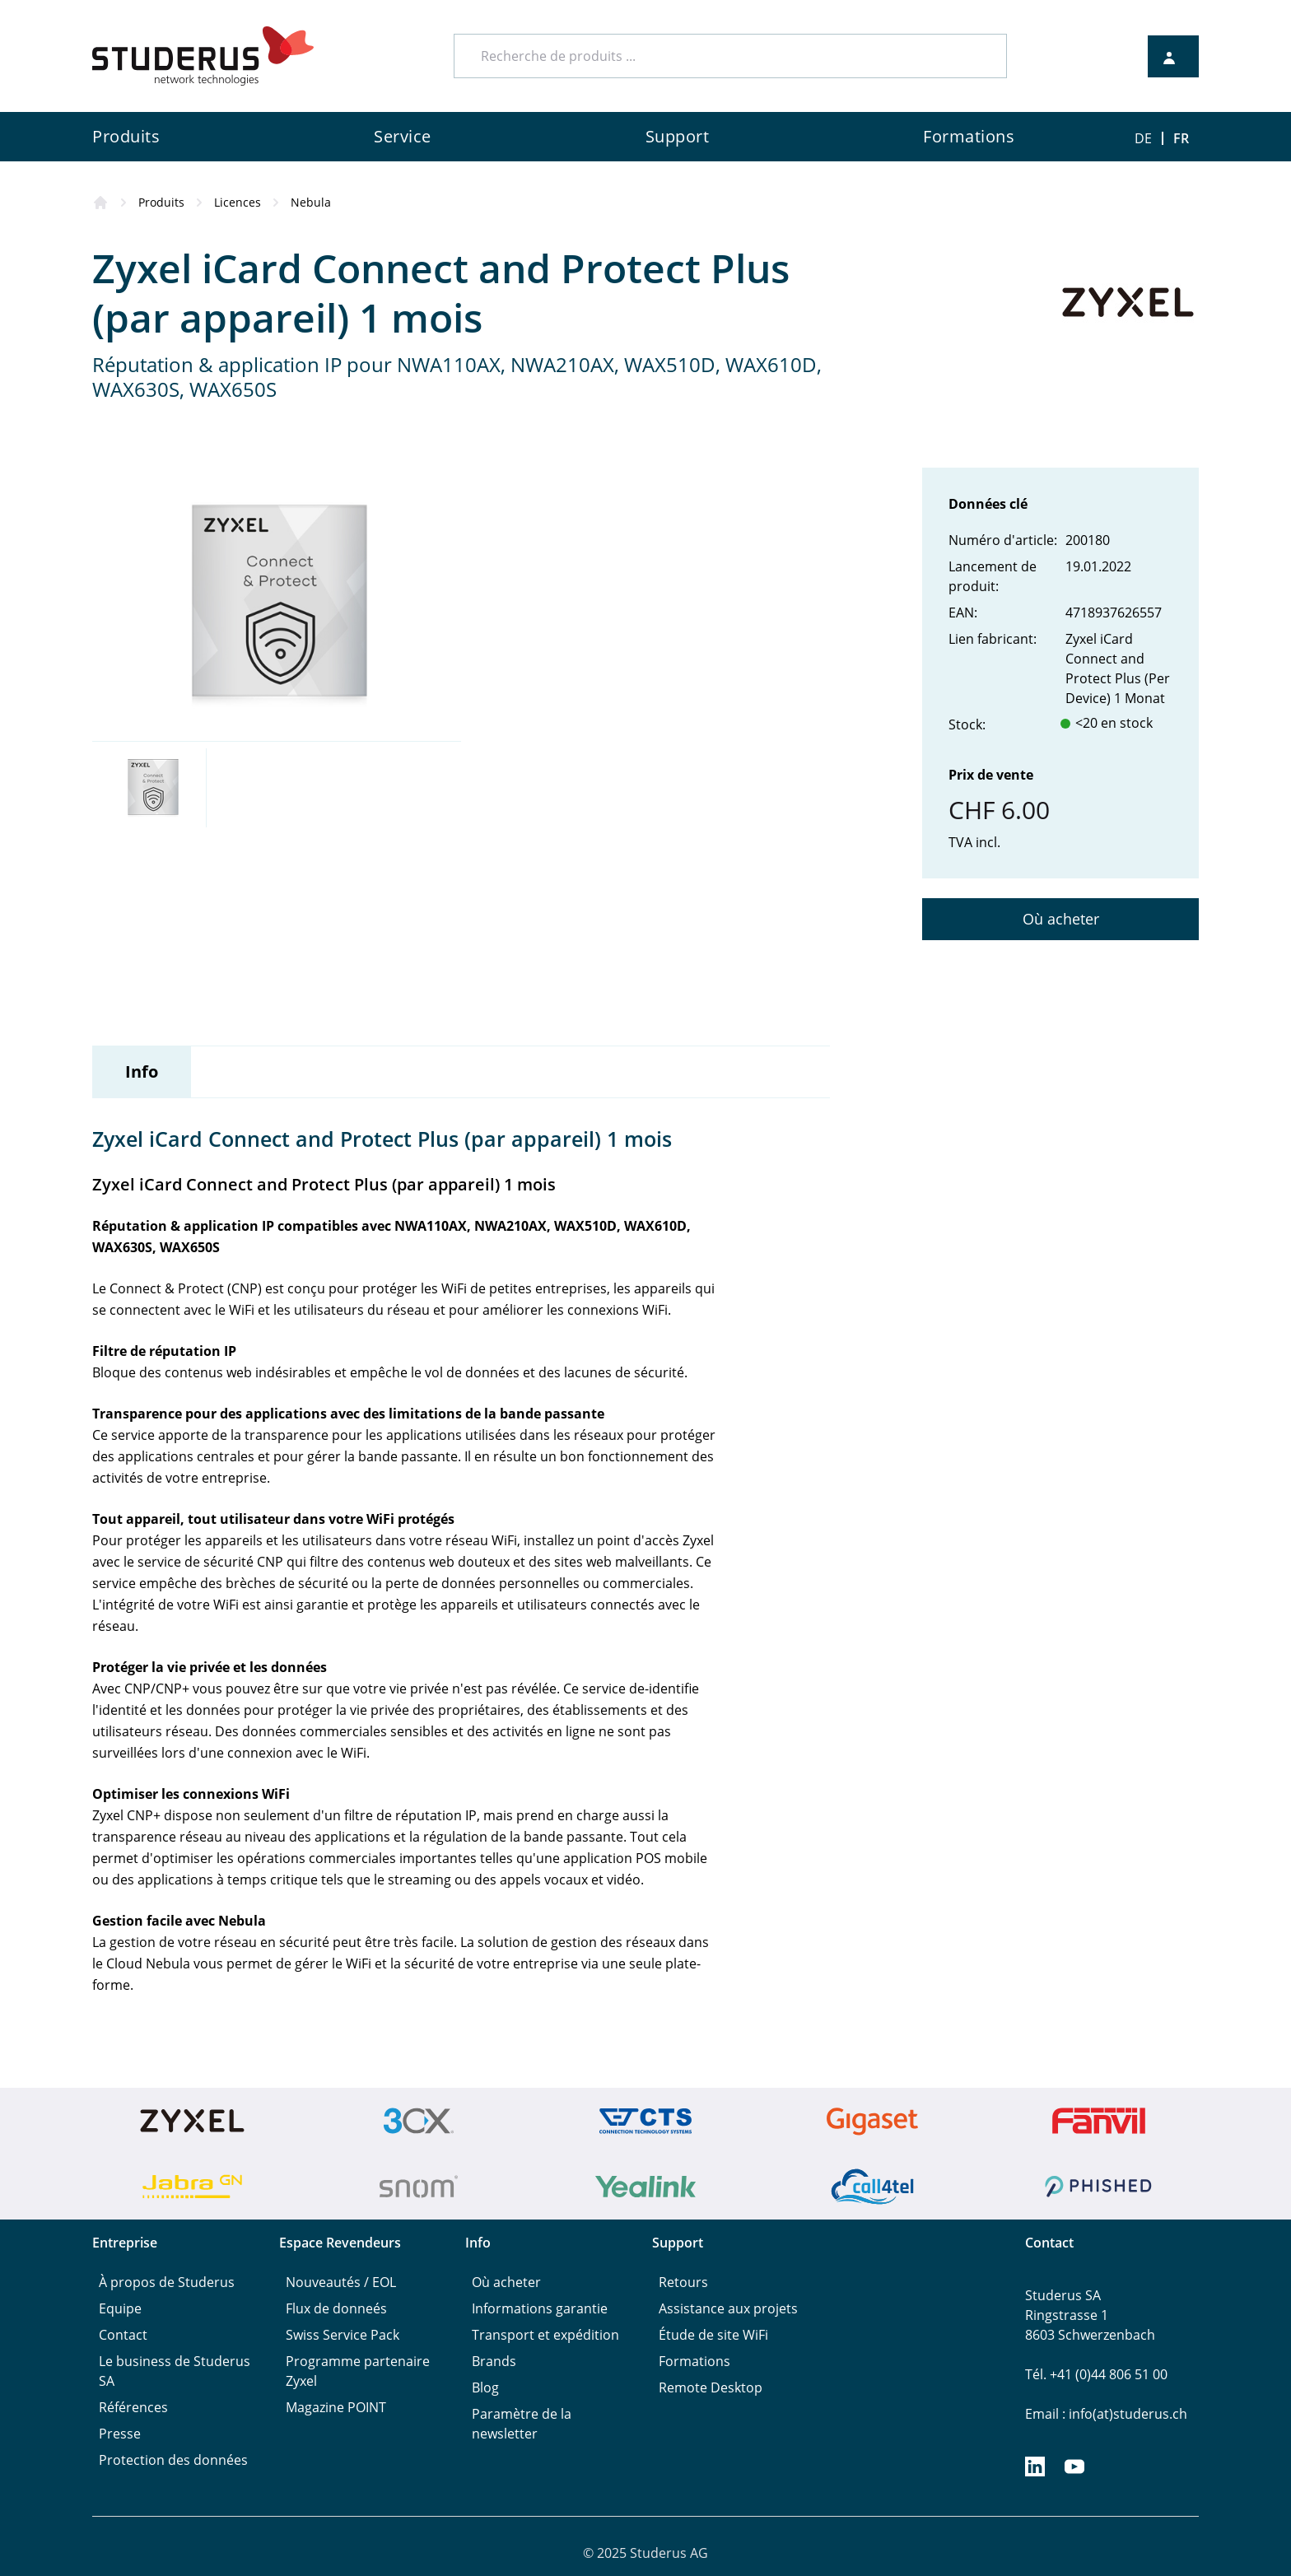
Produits (161, 202)
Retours (683, 2282)
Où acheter (1061, 919)
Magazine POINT (336, 2407)
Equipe (120, 2308)
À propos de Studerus (167, 2282)
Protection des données (173, 2460)
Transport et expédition (545, 2335)
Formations (694, 2361)
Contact (123, 2335)
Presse (120, 2434)
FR (1181, 138)
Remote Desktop (710, 2387)
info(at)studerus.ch (1128, 2414)
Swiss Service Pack (342, 2335)
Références (133, 2407)
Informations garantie (540, 2308)
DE (1143, 138)
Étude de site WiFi (713, 2335)
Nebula (311, 202)
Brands (494, 2361)
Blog (485, 2387)
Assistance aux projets (728, 2308)
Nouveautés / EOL (341, 2282)
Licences (237, 202)
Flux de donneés (336, 2308)
